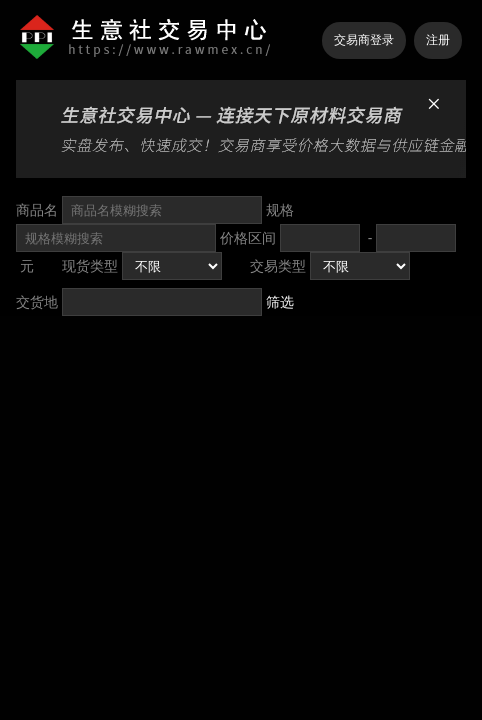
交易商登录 (364, 40)
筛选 (280, 302)
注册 (438, 40)
